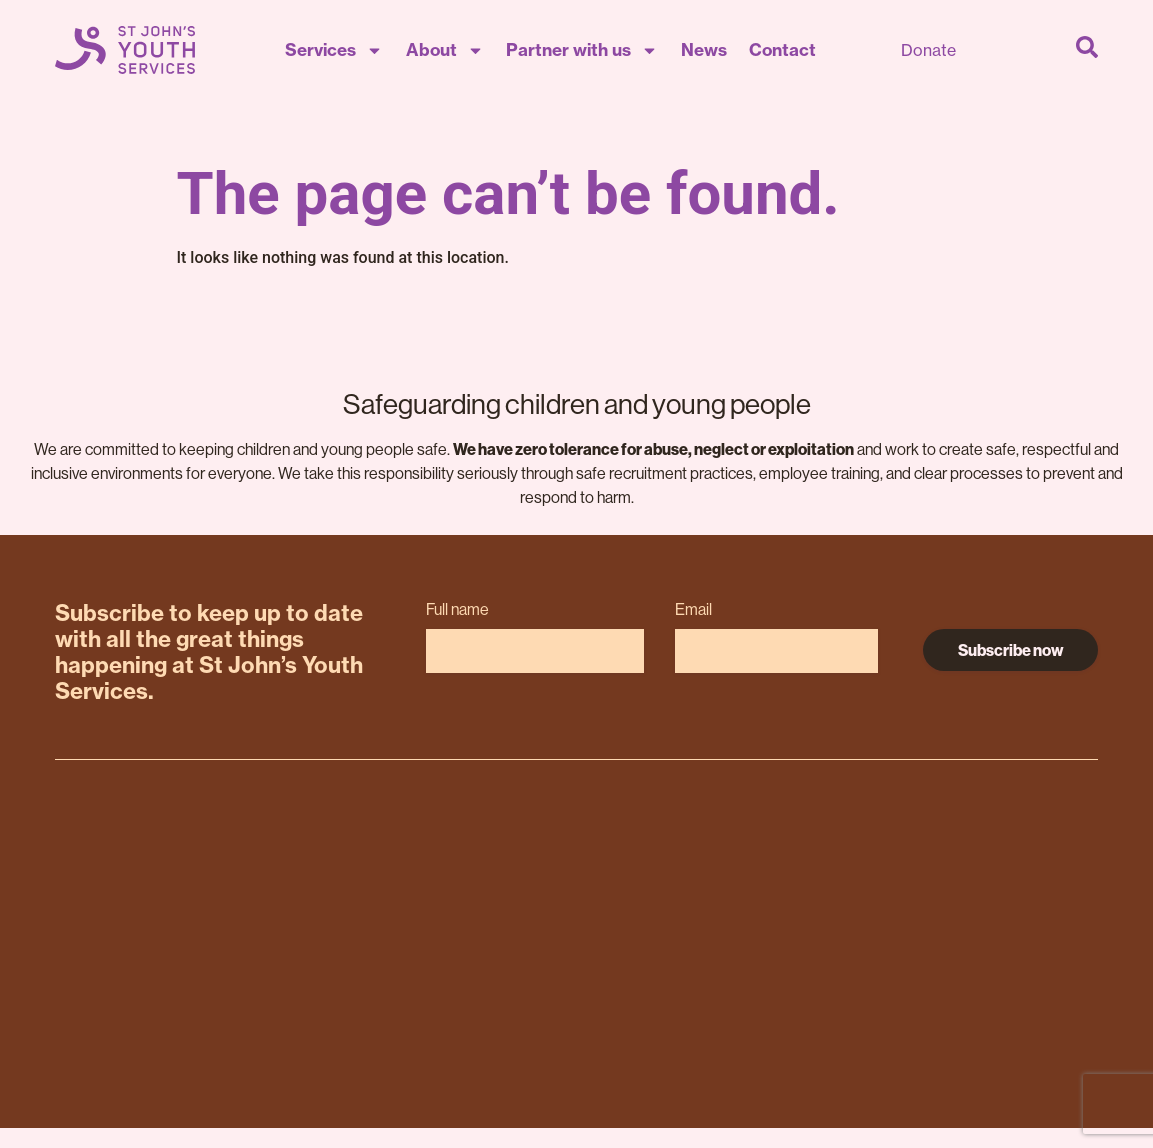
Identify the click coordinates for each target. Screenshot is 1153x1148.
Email (693, 609)
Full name (457, 609)
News (704, 49)
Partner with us (582, 50)
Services (334, 50)
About (445, 50)
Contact (782, 49)
